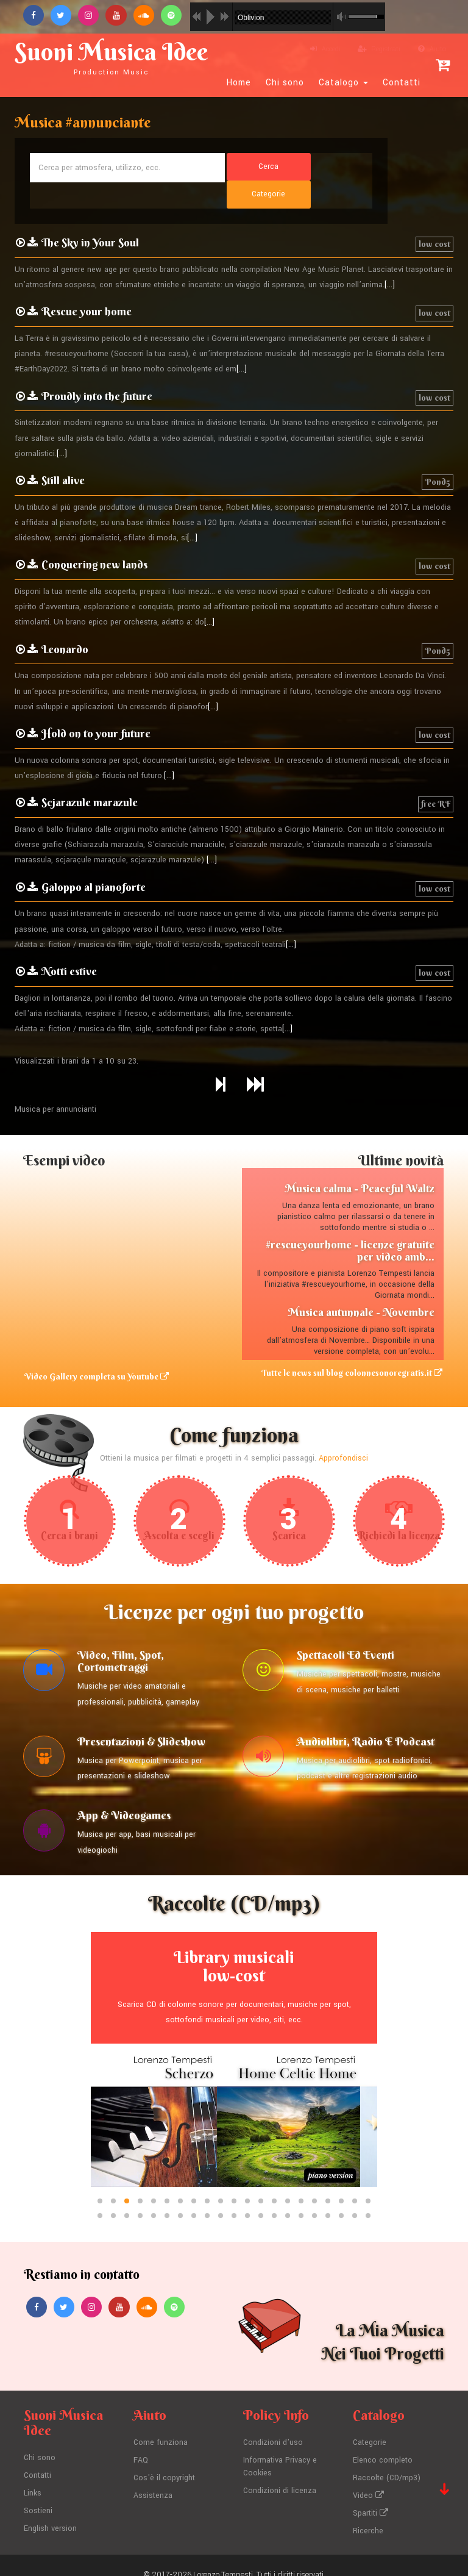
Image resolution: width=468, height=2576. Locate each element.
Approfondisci (343, 1431)
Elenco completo (383, 2442)
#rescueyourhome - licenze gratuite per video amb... (350, 1224)
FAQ (140, 2442)
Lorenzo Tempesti (223, 2555)
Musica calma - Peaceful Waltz (359, 1162)
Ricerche (368, 2511)
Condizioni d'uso (273, 2425)
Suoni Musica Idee (116, 56)
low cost (434, 217)
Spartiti (370, 2494)
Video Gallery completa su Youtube (95, 1350)
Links (33, 2474)
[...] (390, 258)
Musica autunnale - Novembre (361, 1286)
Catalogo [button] (343, 83)
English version (50, 2509)
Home (239, 83)
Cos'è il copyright (164, 2460)
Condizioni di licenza (280, 2472)
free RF (435, 777)
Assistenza (152, 2477)
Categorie (370, 2425)
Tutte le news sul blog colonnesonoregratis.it (353, 1346)
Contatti (401, 83)
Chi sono (285, 83)
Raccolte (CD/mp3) (387, 2460)
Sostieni (38, 2492)
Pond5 (437, 455)
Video (368, 2477)
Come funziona (160, 2425)
